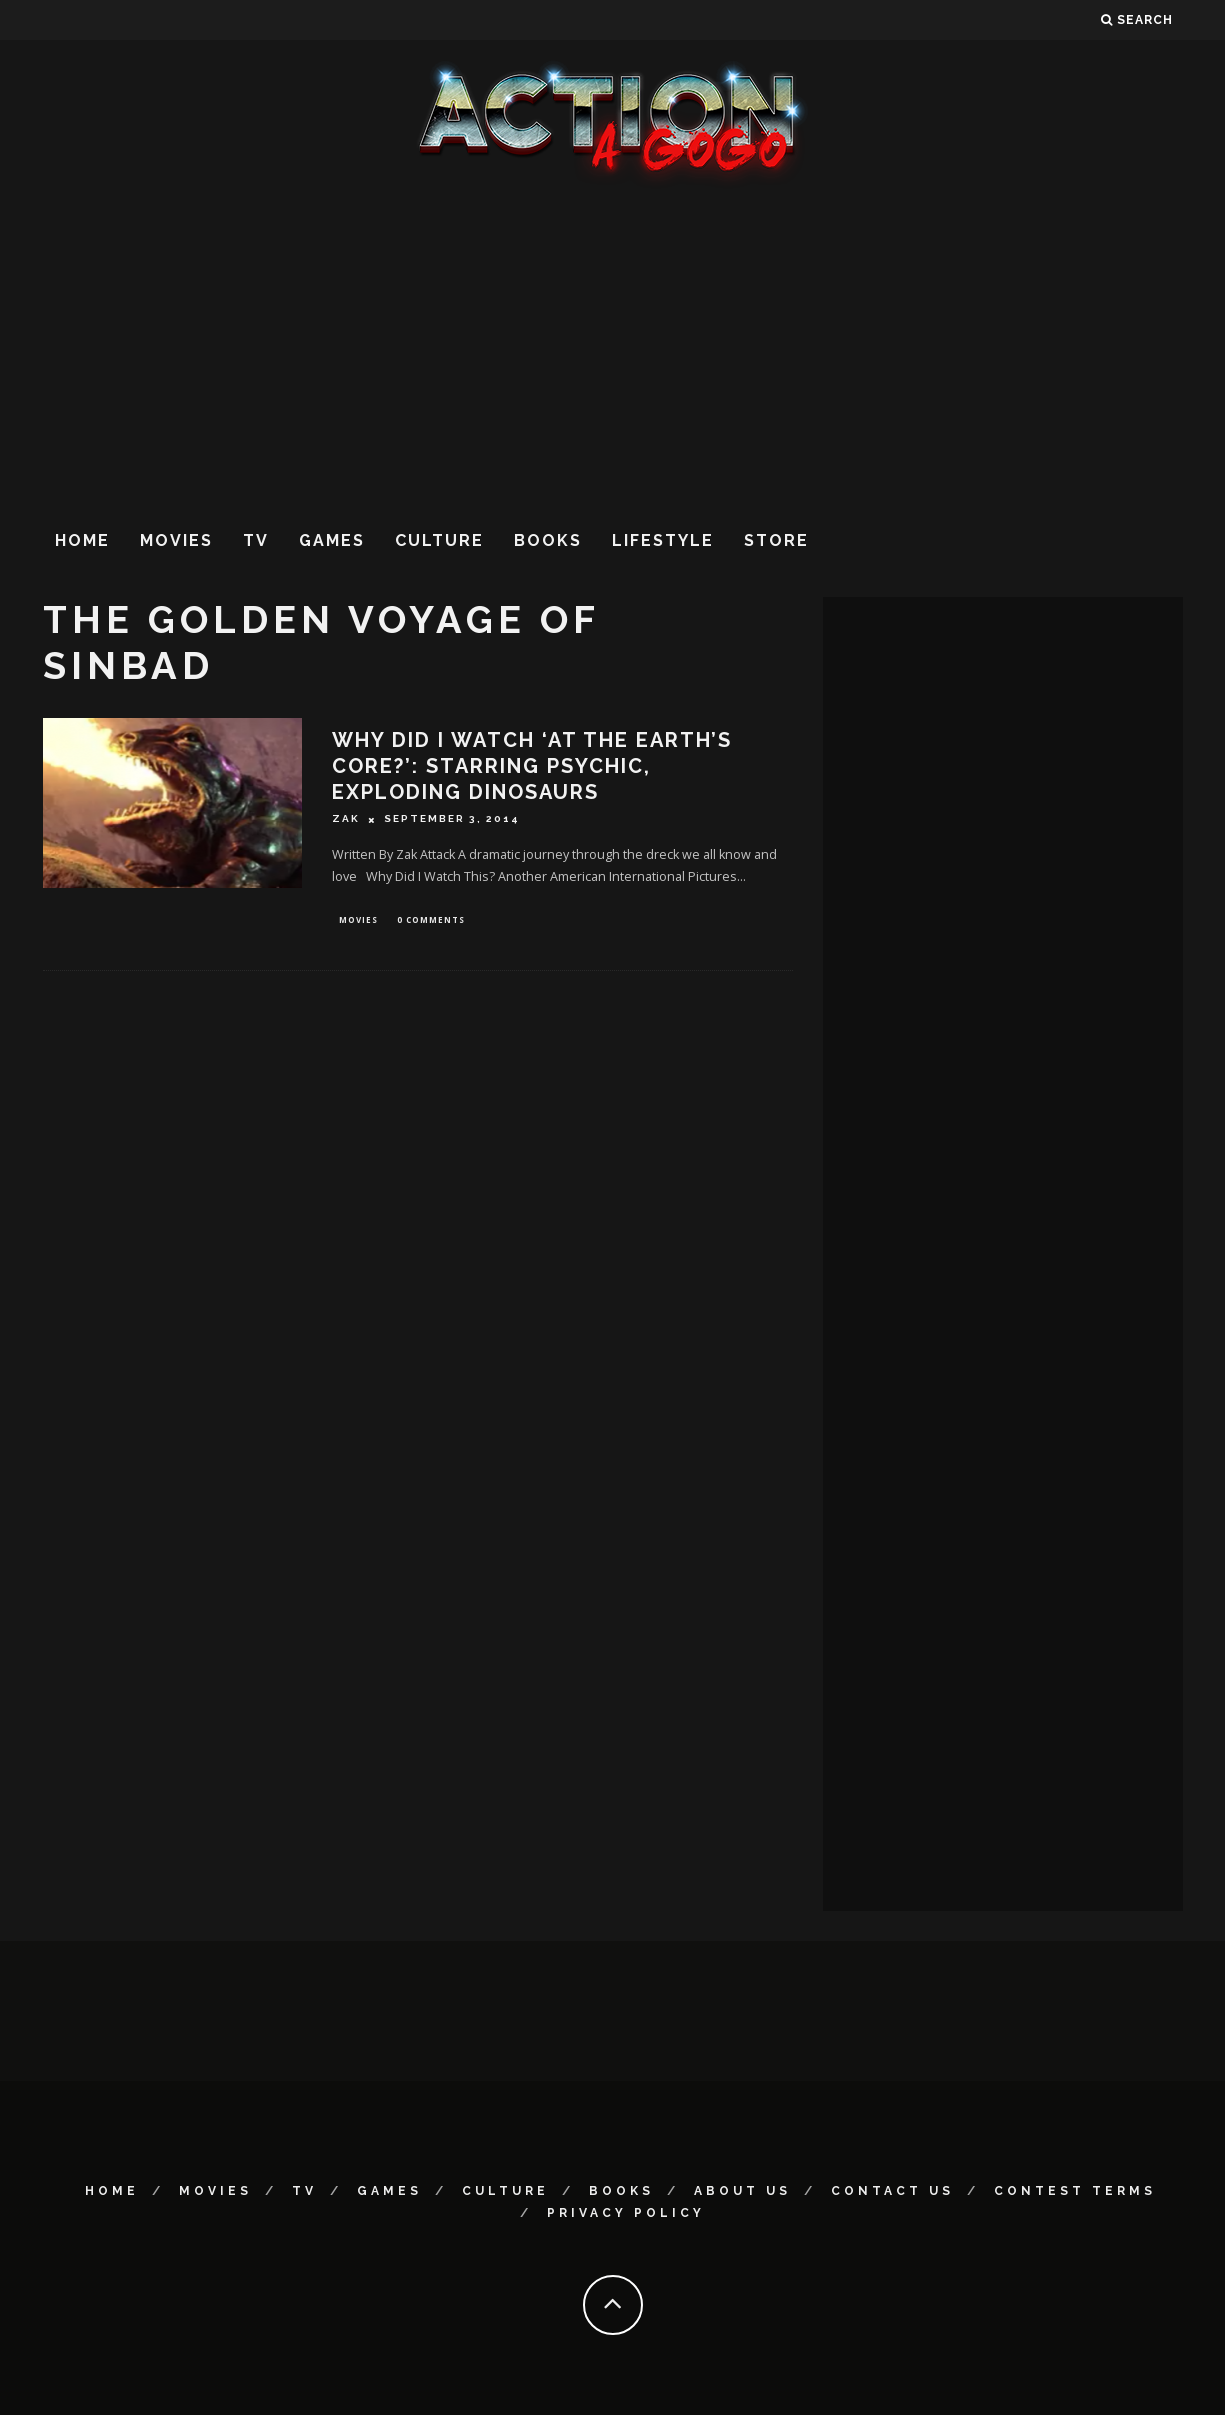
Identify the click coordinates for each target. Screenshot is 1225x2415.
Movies (176, 540)
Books (548, 540)
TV (256, 540)
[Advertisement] (613, 349)
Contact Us (892, 2191)
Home (82, 540)
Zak (346, 819)
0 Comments (431, 920)
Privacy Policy (626, 2213)
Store (776, 540)
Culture (439, 540)
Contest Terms (1075, 2191)
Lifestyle (663, 540)
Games (332, 540)
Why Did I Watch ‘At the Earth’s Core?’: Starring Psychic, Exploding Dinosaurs (532, 766)
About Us (742, 2191)
